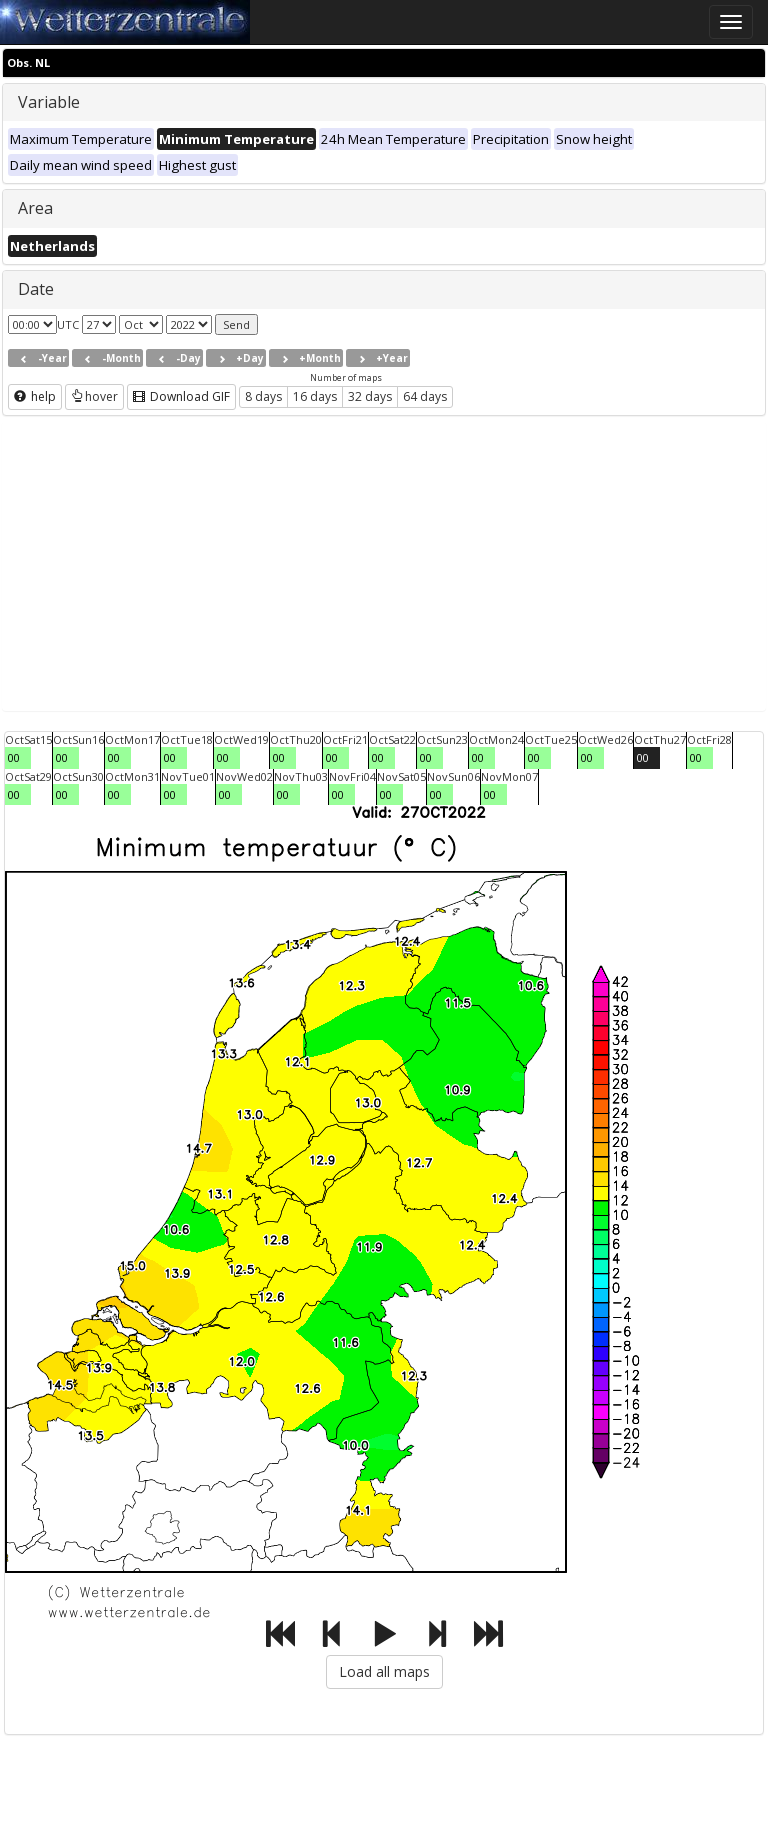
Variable (49, 102)
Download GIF (181, 396)
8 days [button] (263, 396)
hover (94, 396)
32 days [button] (370, 396)
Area (35, 208)
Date (36, 289)
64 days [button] (425, 396)
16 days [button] (315, 396)
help (35, 396)
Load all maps (384, 1671)
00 (14, 757)
